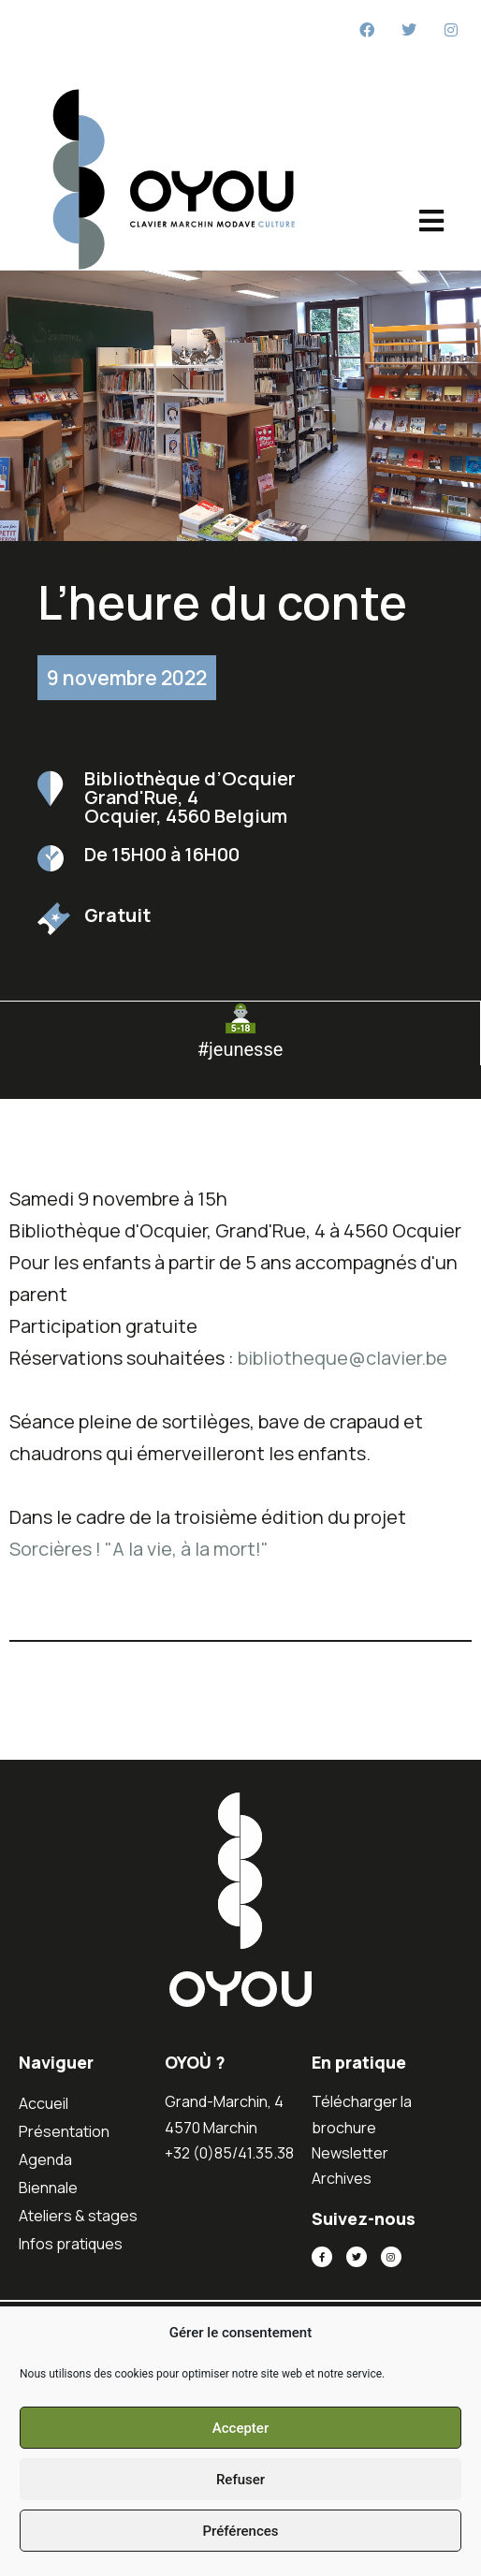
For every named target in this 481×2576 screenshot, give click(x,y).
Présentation (64, 2131)
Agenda (45, 2159)
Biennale (48, 2187)
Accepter (240, 2428)
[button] (240, 1087)
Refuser (240, 2479)
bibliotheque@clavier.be (342, 1357)
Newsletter (350, 2153)
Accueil (43, 2103)
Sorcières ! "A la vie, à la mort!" (139, 1548)
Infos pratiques (71, 2243)
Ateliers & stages (78, 2215)
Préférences (240, 2531)
